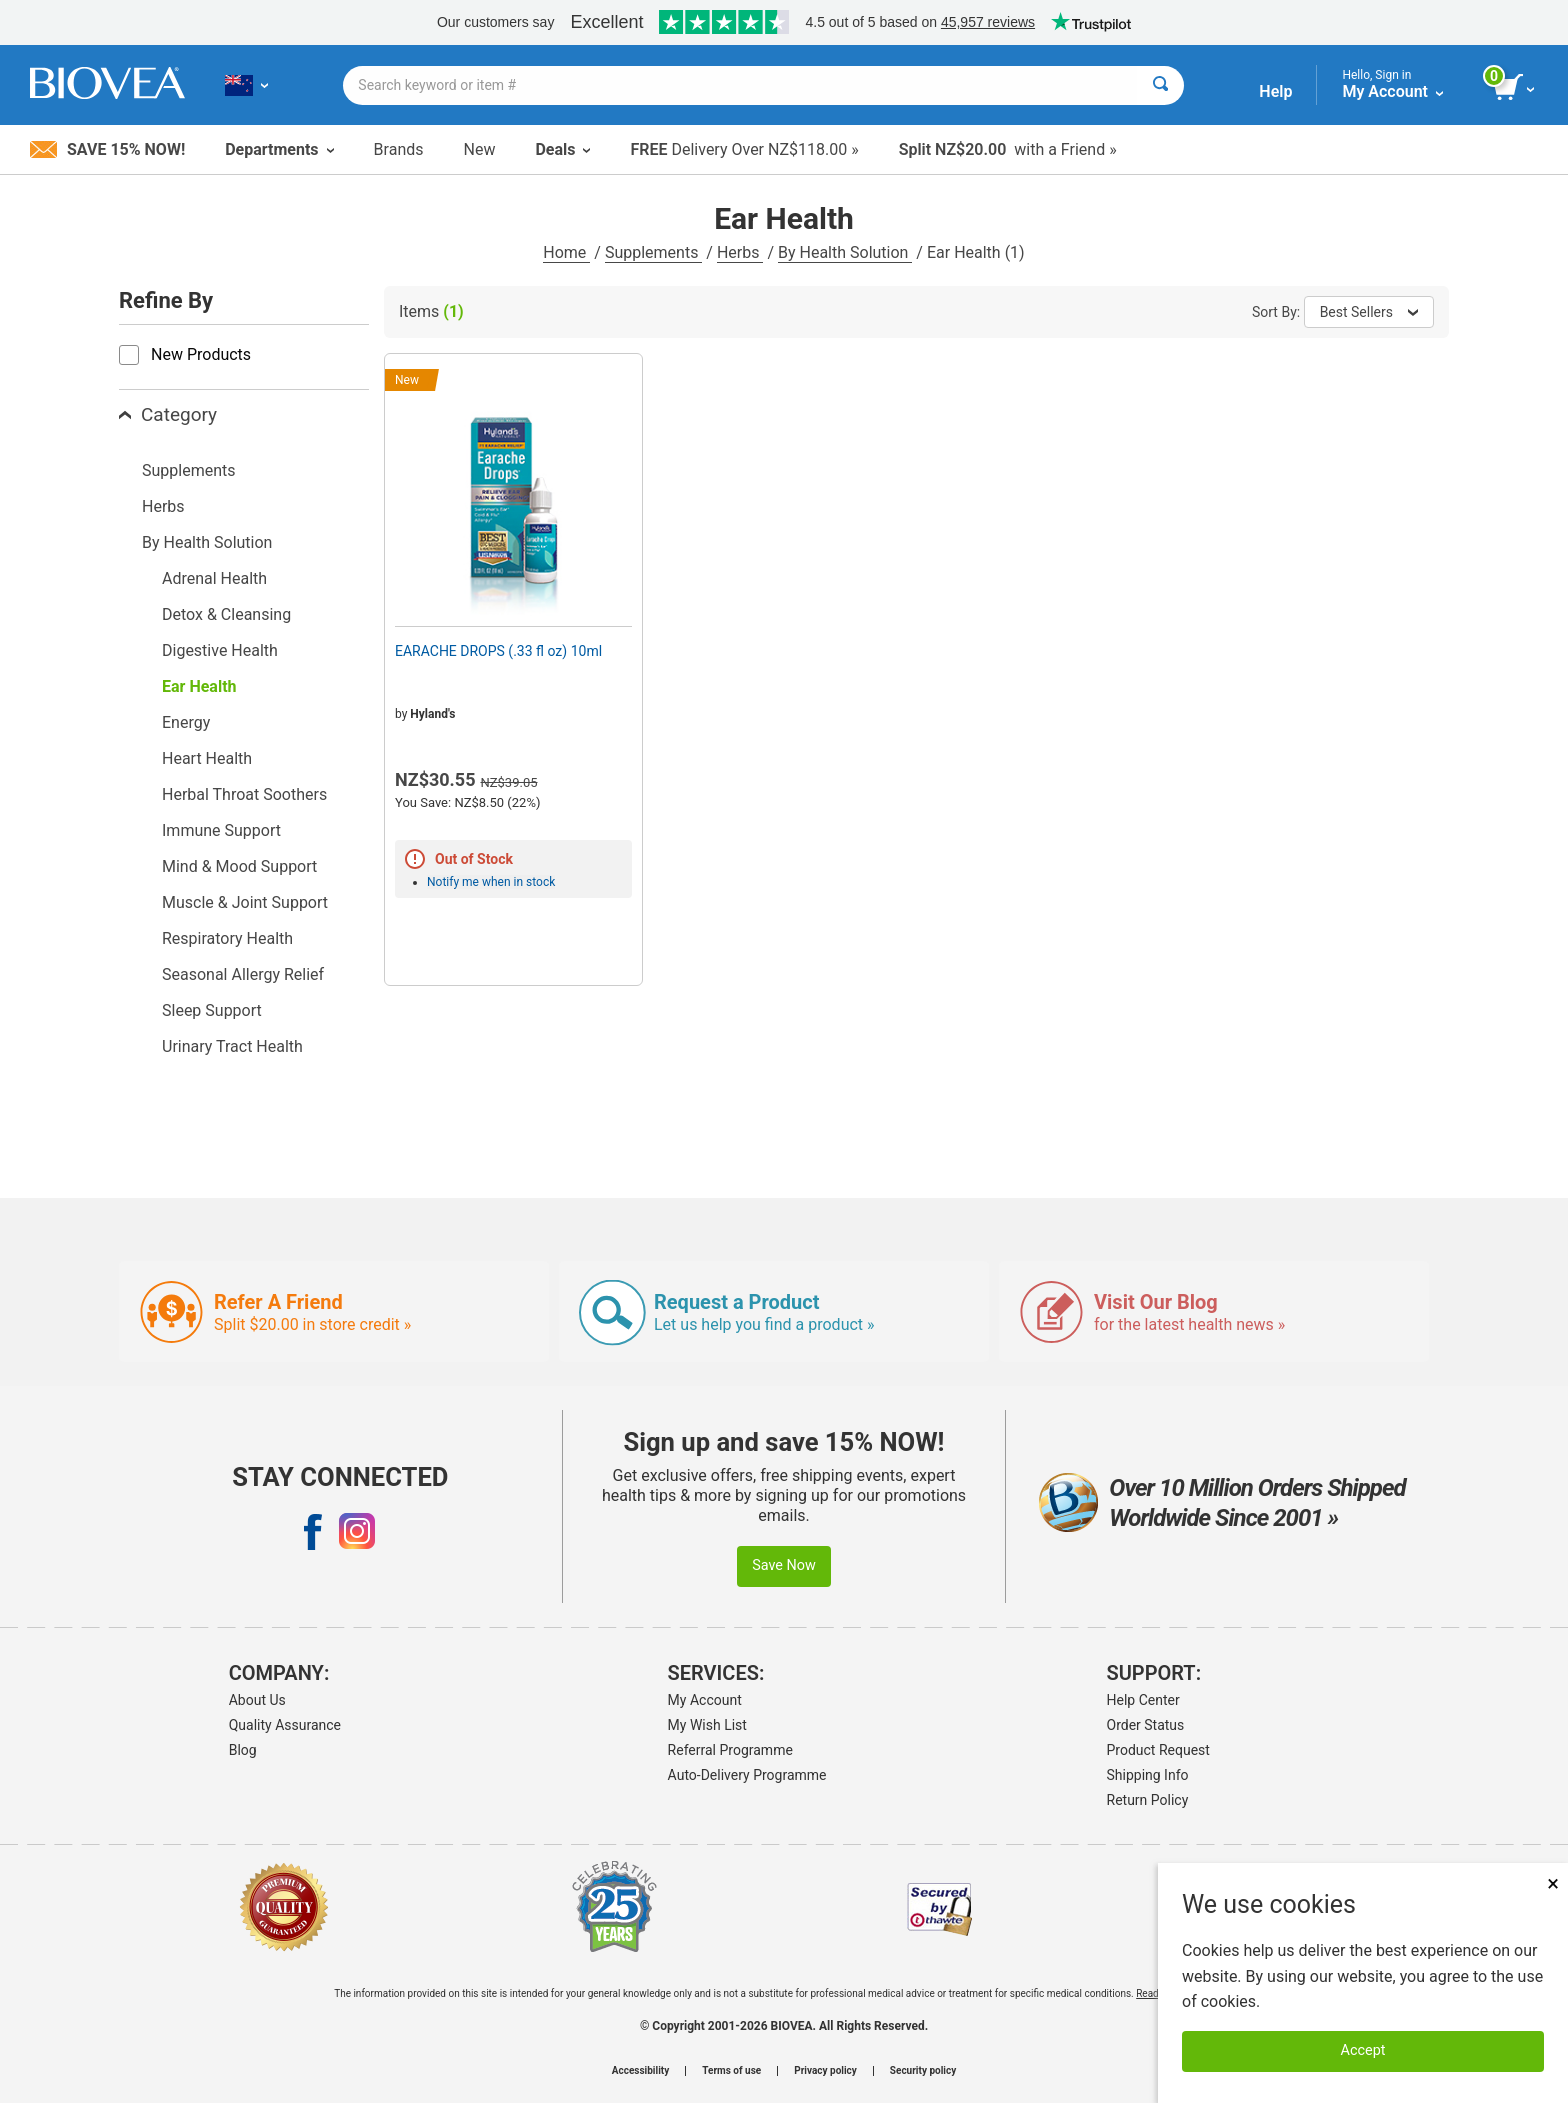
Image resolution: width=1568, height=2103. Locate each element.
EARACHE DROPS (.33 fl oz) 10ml (498, 651)
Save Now (784, 1565)
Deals (562, 149)
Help (1275, 91)
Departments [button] (279, 149)
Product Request (1158, 1750)
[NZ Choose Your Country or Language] (246, 85)
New (480, 149)
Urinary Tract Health (232, 1046)
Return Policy (1148, 1800)
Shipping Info (1148, 1775)
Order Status (1146, 1725)
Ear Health (199, 686)
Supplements (653, 252)
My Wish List (707, 1725)
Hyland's (432, 714)
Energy (186, 722)
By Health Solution (845, 252)
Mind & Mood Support (239, 866)
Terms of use (731, 2071)
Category (168, 414)
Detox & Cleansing (226, 614)
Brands (399, 149)
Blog (243, 1750)
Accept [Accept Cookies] (1363, 2050)
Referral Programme (730, 1750)
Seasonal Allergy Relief (243, 974)
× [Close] (1553, 1883)
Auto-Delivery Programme (747, 1775)
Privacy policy (825, 2071)
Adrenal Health (214, 578)
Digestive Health (220, 650)
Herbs (740, 252)
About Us (257, 1700)
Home (566, 252)
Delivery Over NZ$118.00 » (744, 149)
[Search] (1160, 85)
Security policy (923, 2071)
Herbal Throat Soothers (244, 794)
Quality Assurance (285, 1725)
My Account (705, 1700)
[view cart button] (1515, 88)
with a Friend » (1008, 149)
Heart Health (207, 758)
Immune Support (221, 830)
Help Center (1143, 1700)
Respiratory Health (227, 938)
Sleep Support (212, 1010)
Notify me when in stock (491, 882)
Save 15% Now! (107, 149)
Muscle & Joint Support (245, 902)
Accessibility (640, 2071)
